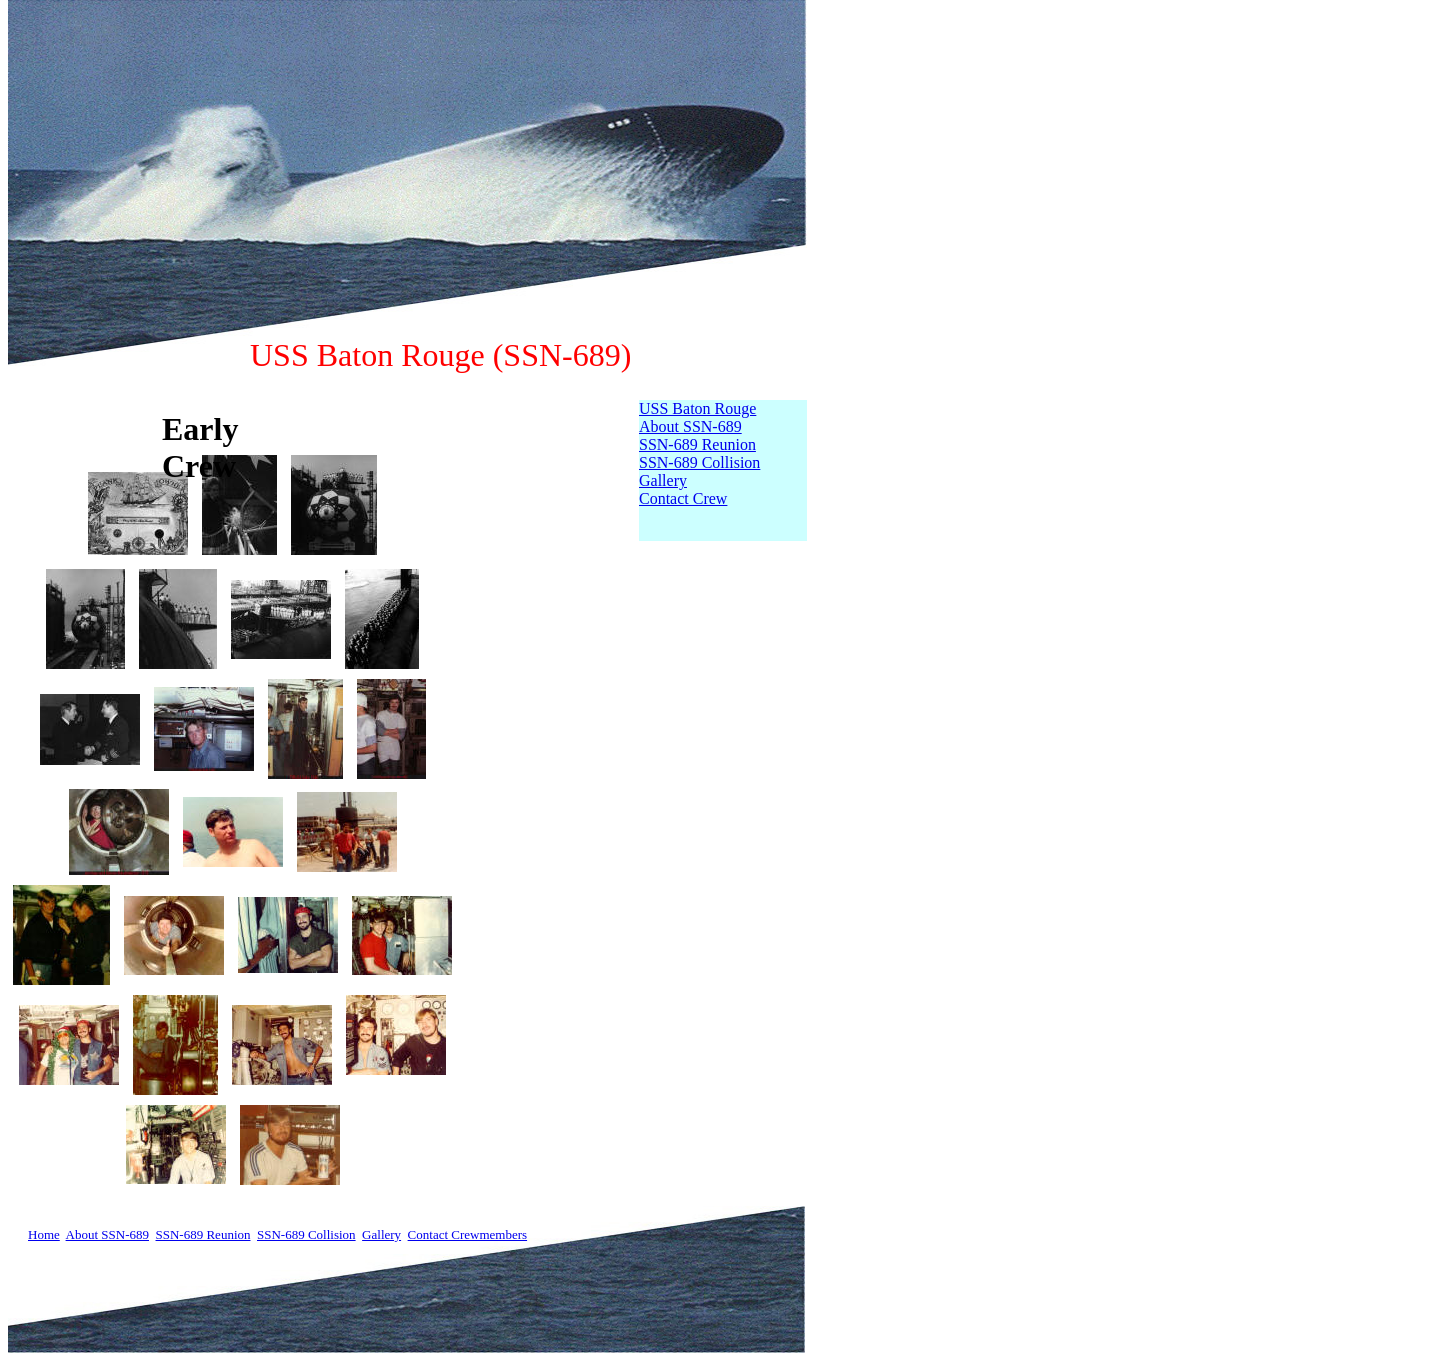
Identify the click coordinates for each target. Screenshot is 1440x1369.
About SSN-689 (690, 426)
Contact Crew (683, 498)
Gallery (663, 480)
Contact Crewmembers (468, 1234)
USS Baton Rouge (697, 408)
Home (44, 1234)
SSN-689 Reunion (697, 444)
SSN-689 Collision (699, 462)
